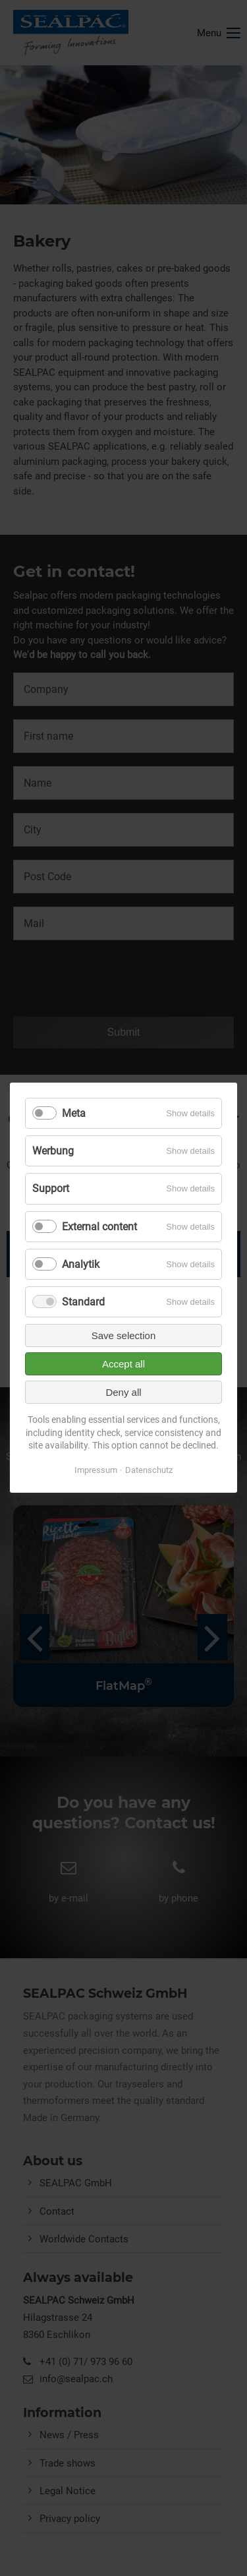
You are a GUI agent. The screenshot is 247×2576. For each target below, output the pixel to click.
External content (99, 1226)
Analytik (80, 1264)
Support (50, 1189)
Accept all (123, 1363)
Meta (74, 1113)
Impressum (95, 1470)
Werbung (53, 1151)
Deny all (123, 1392)
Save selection (124, 1335)
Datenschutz (149, 1470)
